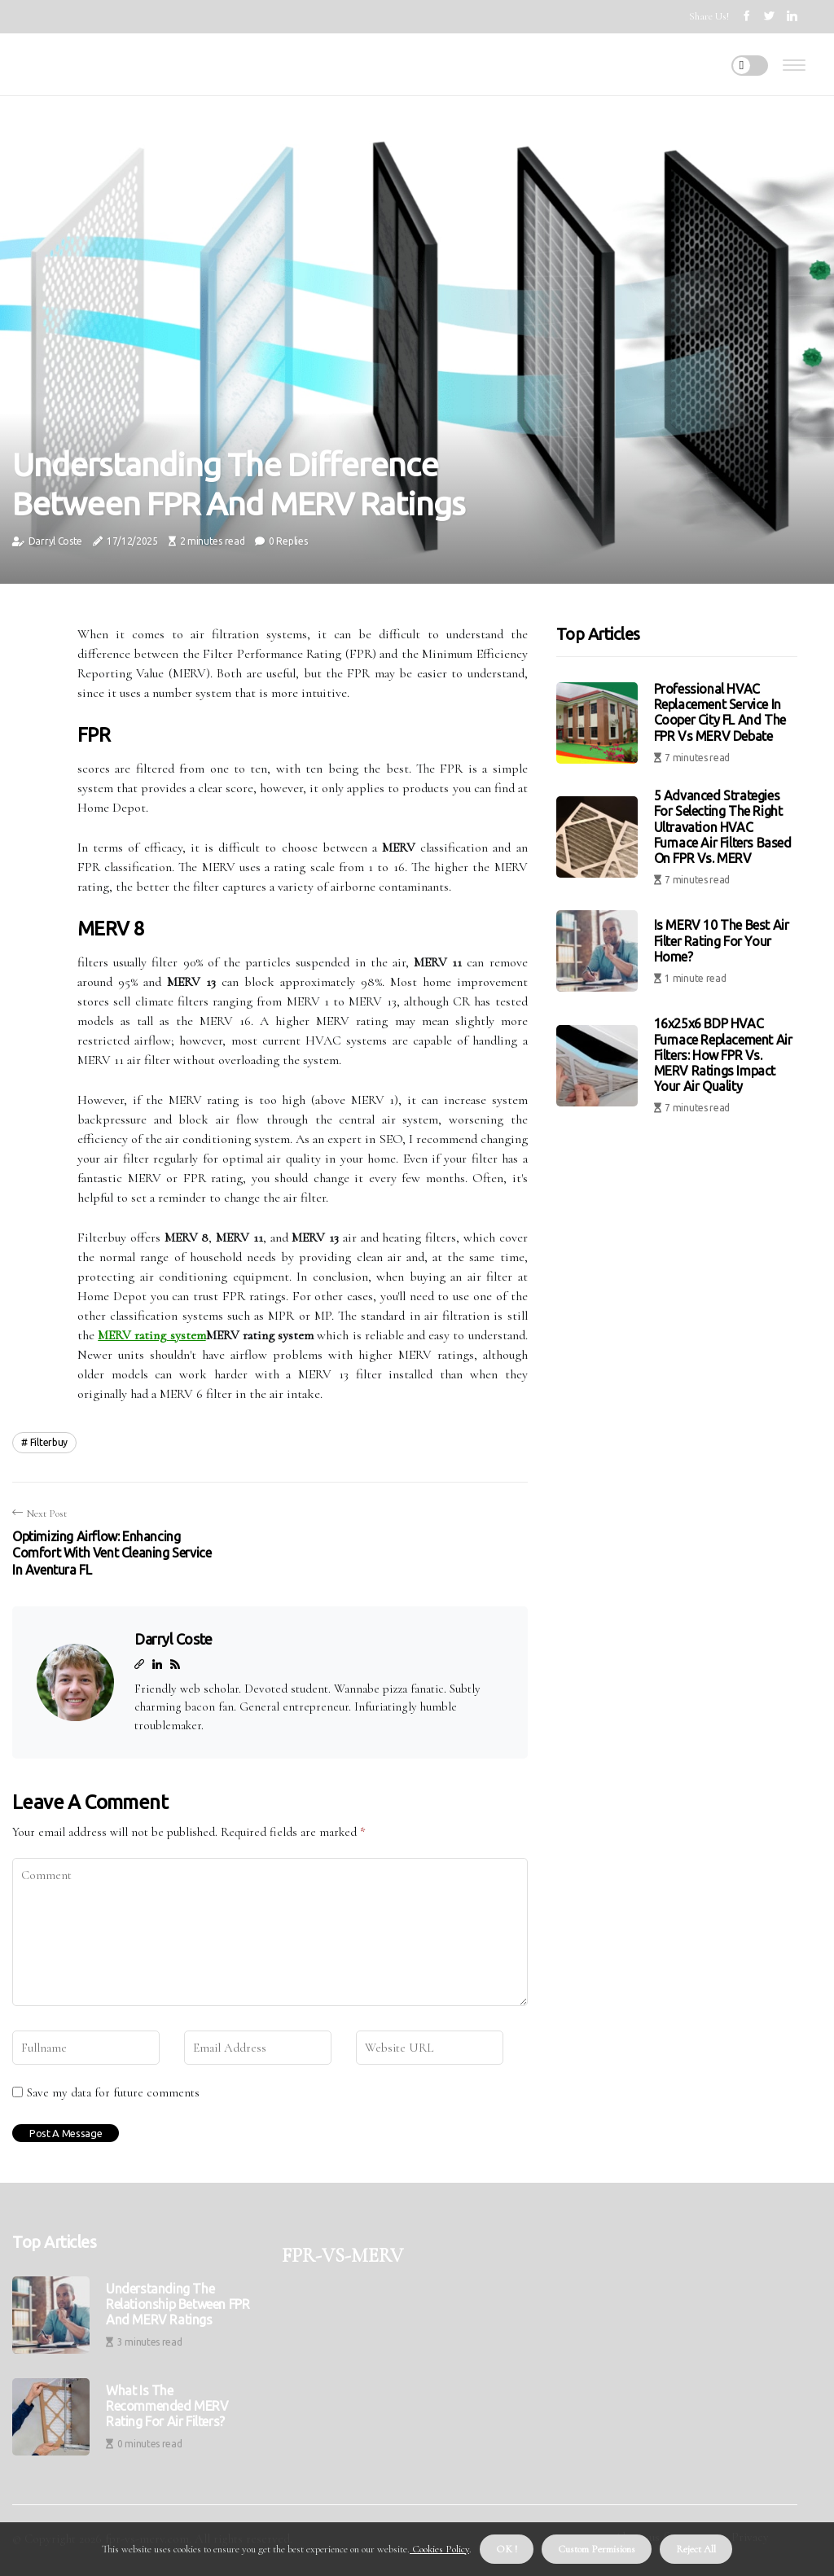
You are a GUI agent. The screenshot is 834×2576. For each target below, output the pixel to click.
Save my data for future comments (113, 2092)
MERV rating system (151, 1335)
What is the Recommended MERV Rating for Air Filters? (167, 2406)
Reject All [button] (696, 2549)
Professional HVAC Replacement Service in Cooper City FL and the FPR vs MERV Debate (720, 712)
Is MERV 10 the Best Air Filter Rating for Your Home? (721, 940)
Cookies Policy (439, 2549)
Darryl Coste (55, 541)
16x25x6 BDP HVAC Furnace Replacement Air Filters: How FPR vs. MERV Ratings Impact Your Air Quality (723, 1054)
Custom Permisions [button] (596, 2549)
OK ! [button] (506, 2549)
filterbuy (49, 1442)
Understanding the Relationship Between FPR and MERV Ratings (177, 2304)
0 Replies (288, 541)
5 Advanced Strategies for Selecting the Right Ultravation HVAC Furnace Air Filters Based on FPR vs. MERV (723, 826)
